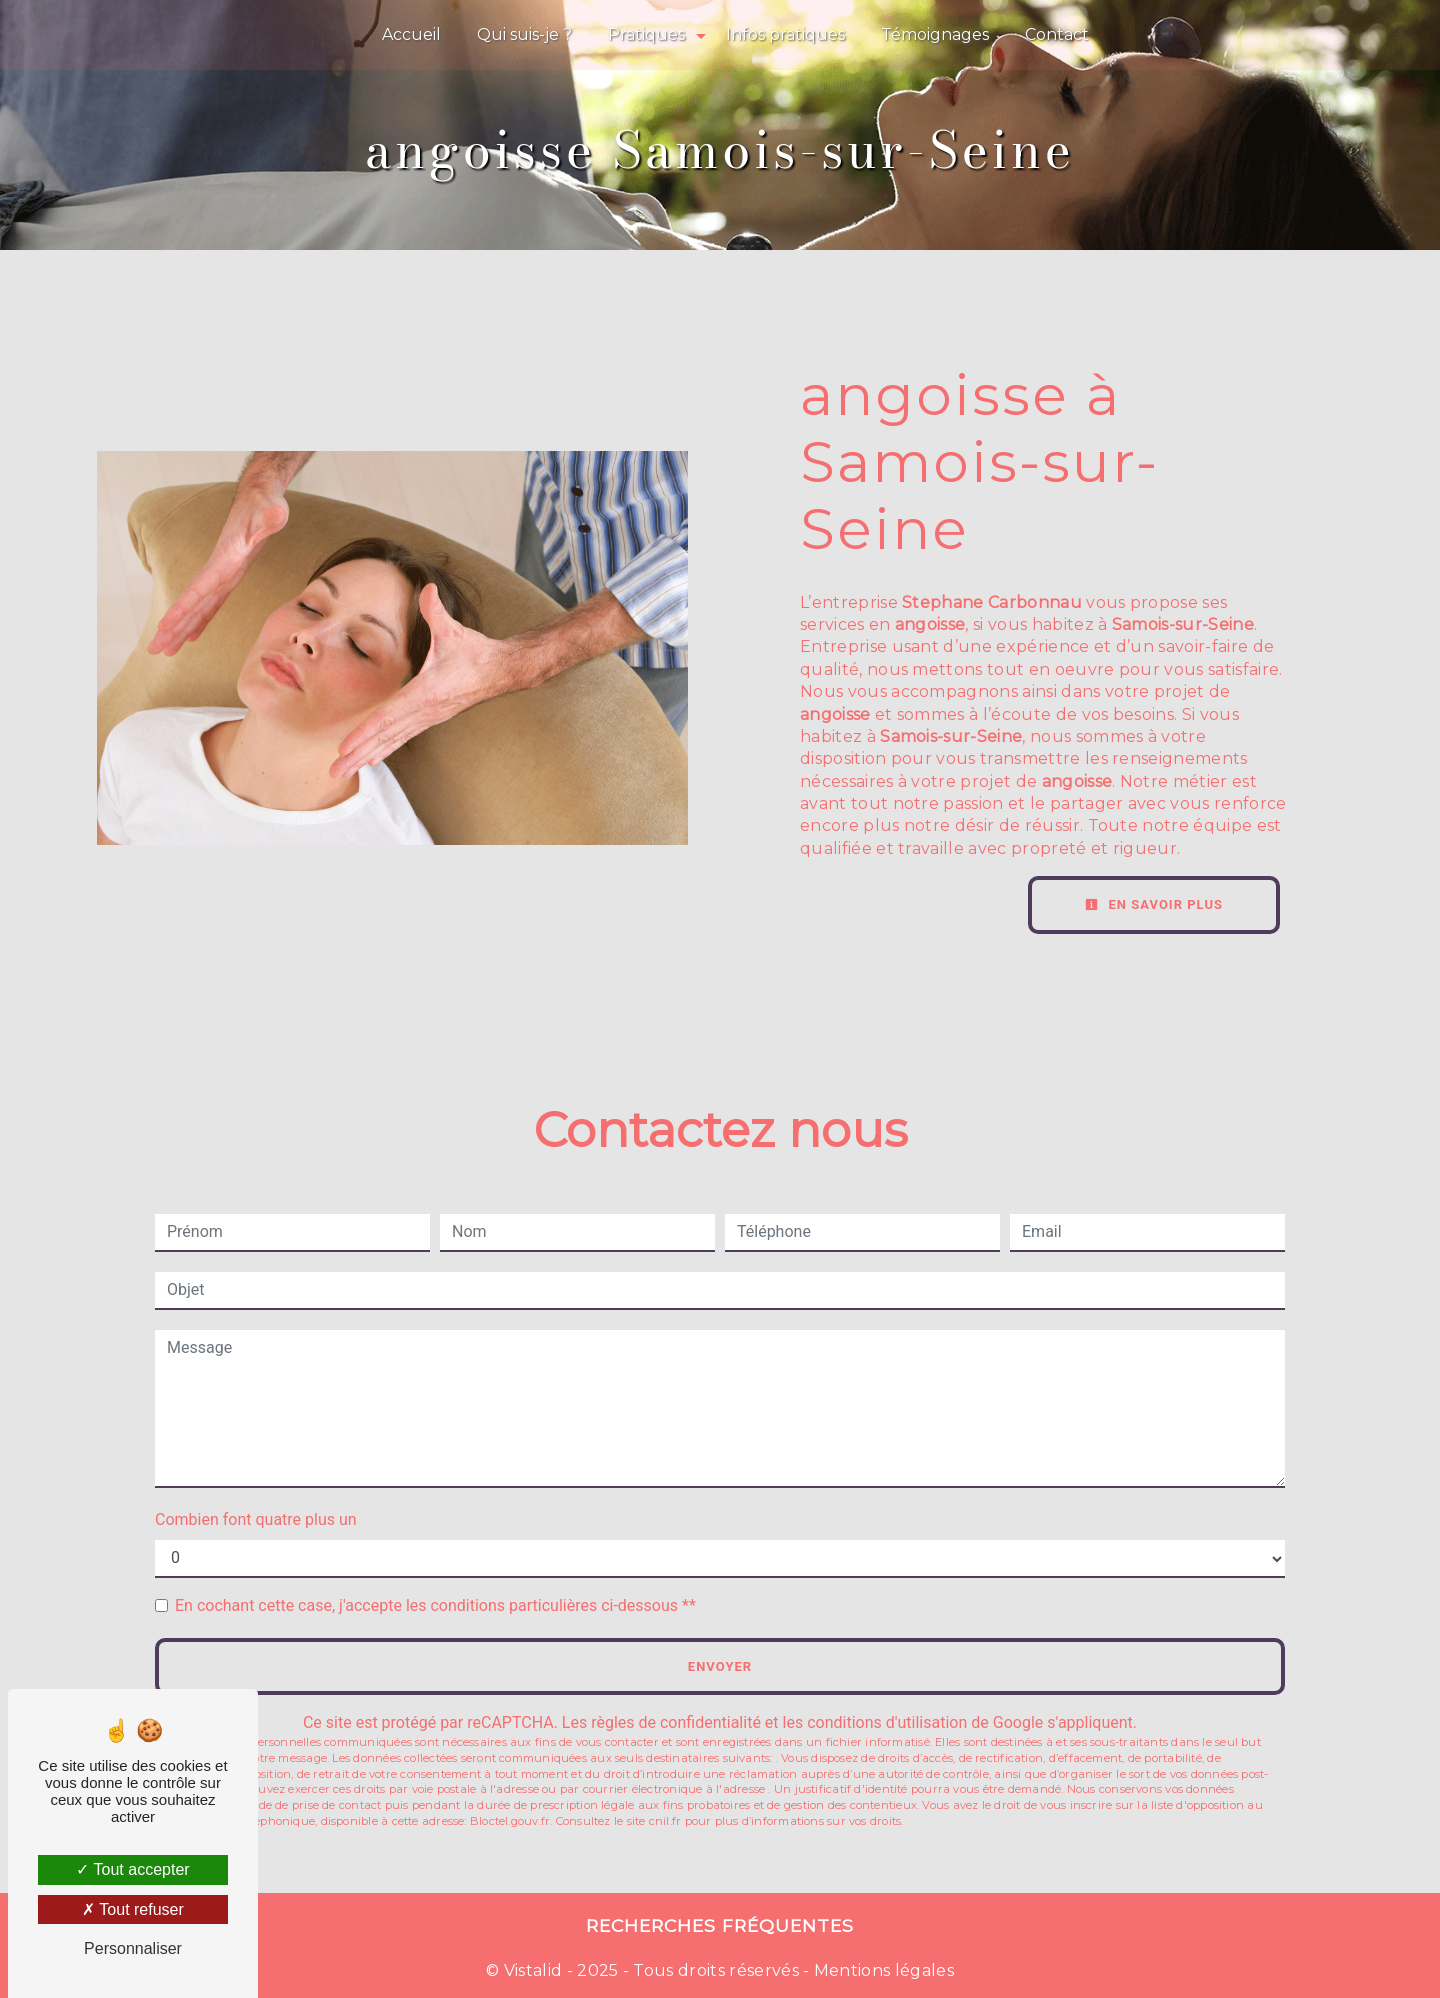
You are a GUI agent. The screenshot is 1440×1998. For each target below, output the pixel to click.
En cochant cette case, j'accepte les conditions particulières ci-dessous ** (435, 1605)
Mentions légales (882, 1970)
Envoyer (720, 1666)
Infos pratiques (785, 34)
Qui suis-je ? (524, 34)
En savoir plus (1154, 904)
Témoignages (935, 34)
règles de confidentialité (676, 1722)
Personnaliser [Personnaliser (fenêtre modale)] (133, 1948)
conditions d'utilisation (887, 1722)
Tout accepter (132, 1869)
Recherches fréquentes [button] (720, 1925)
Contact (1057, 34)
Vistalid (533, 1970)
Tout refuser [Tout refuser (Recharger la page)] (133, 1909)
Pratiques (646, 34)
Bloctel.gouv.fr (510, 1821)
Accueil (411, 34)
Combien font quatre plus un (256, 1519)
